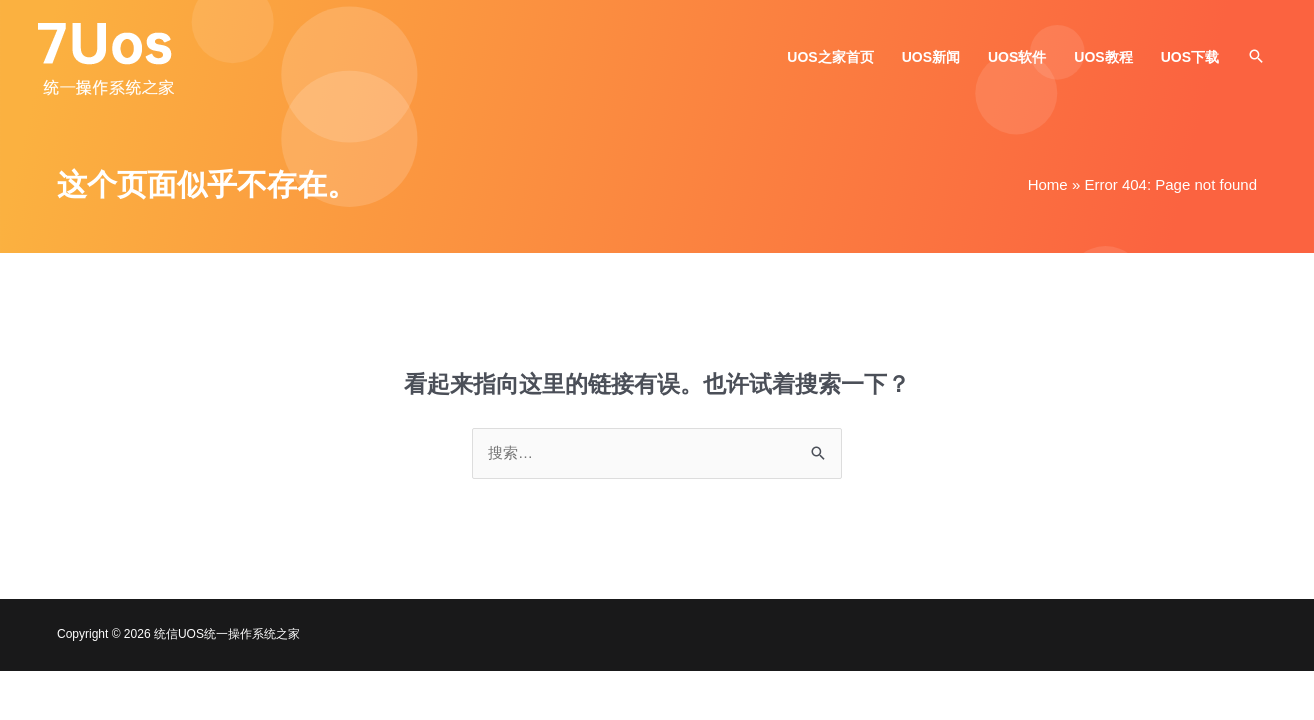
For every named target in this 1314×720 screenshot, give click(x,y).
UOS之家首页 (830, 57)
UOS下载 (1190, 57)
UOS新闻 (931, 57)
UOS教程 (1103, 57)
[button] (1256, 56)
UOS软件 (1017, 57)
